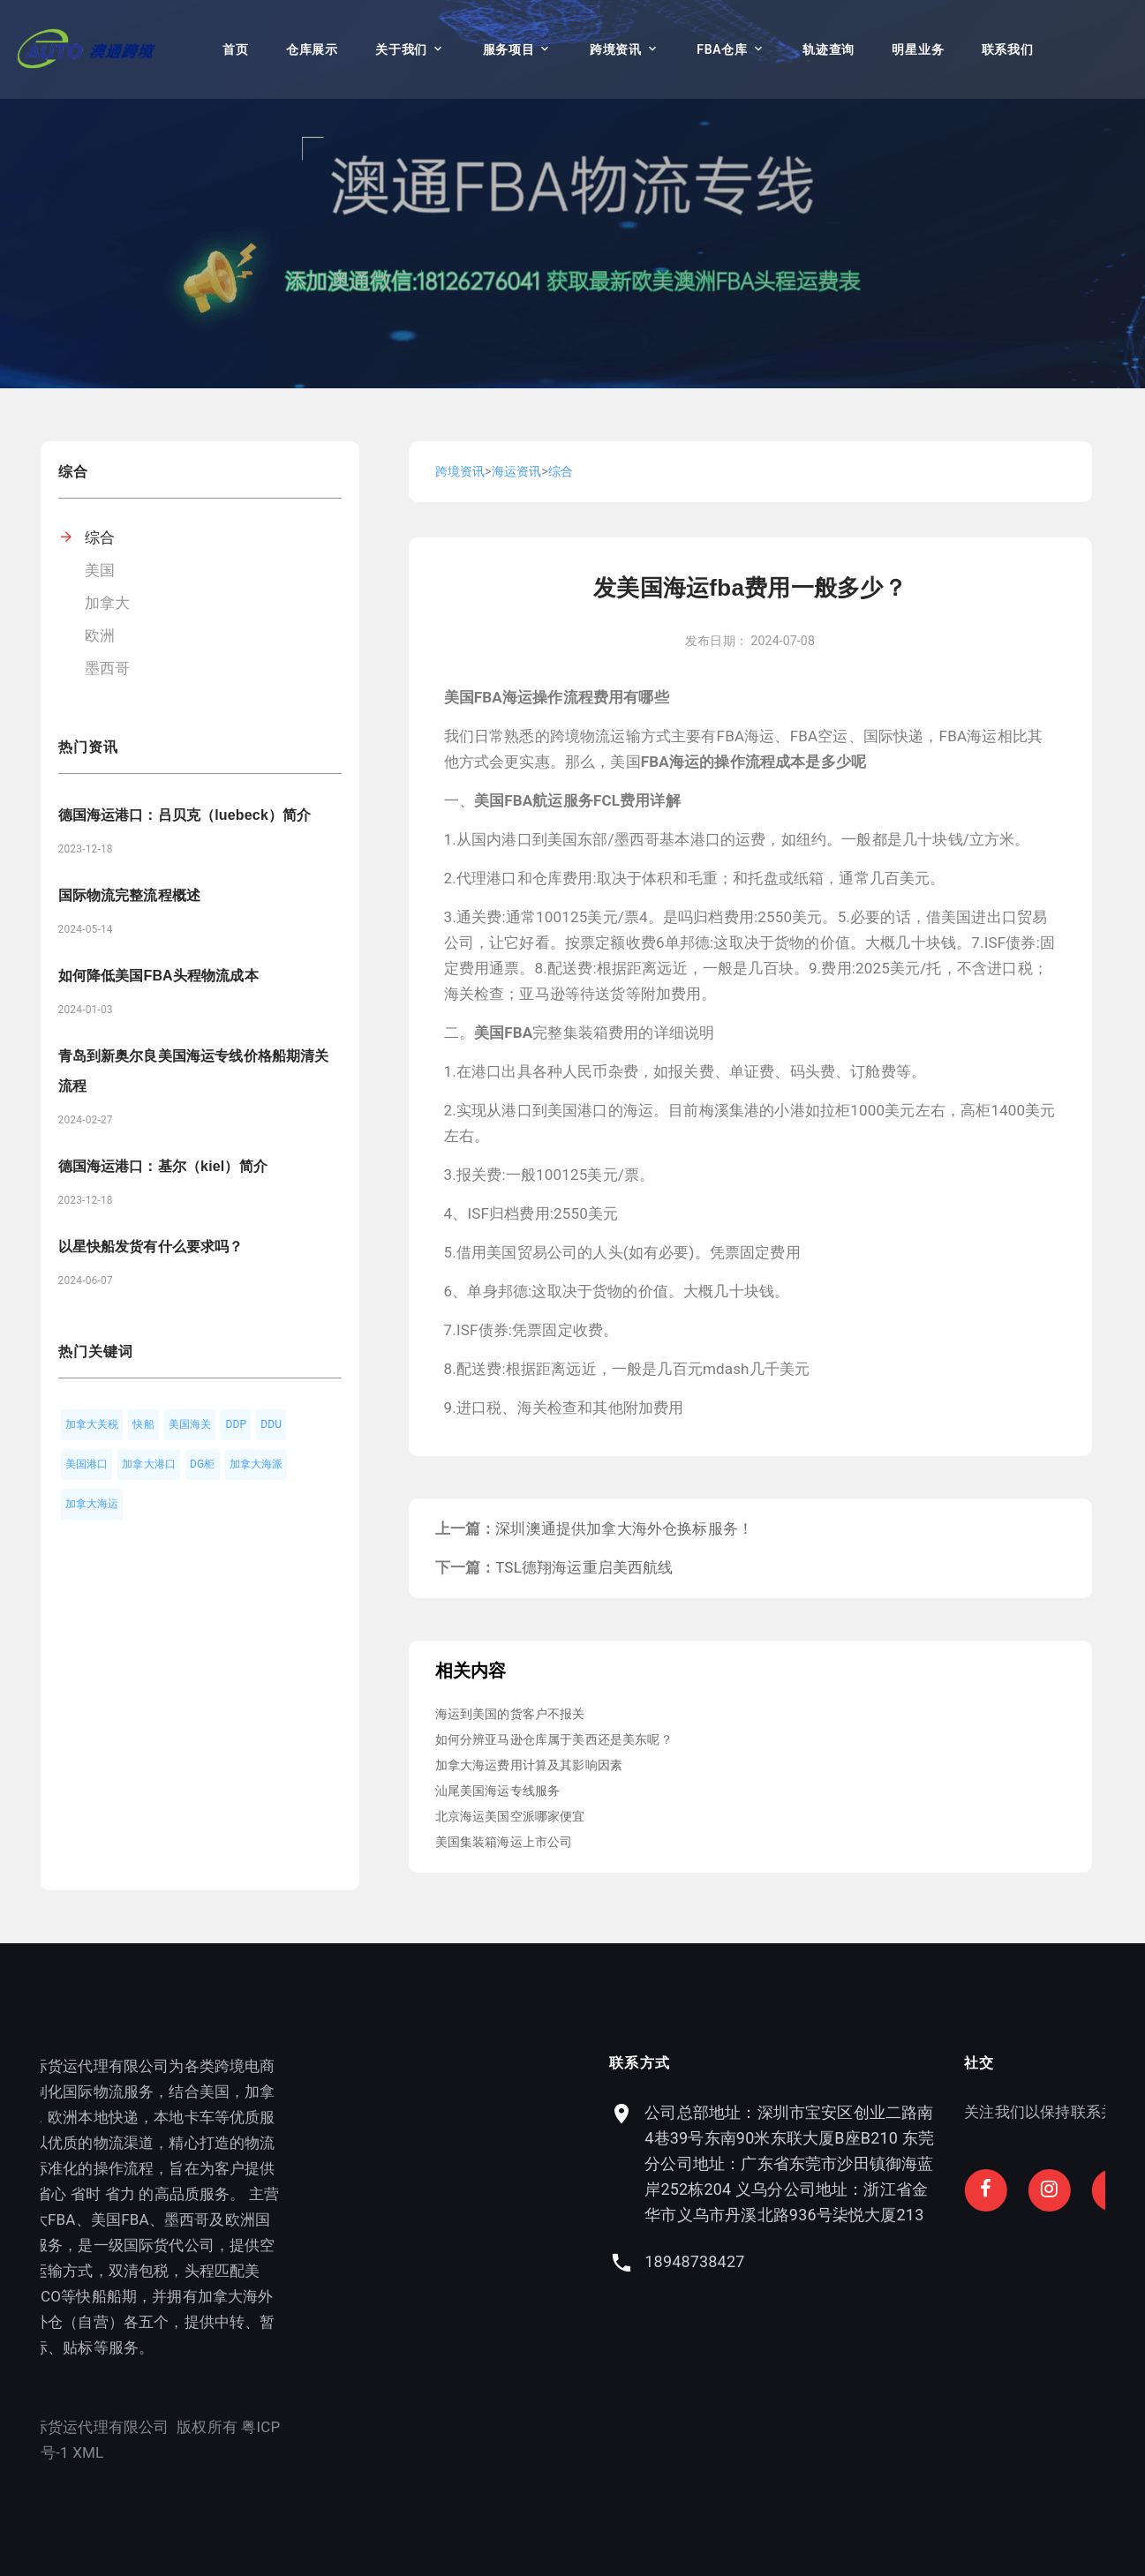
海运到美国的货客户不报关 (510, 1714)
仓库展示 (312, 49)
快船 (143, 1424)
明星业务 (918, 49)
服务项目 (509, 49)
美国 (100, 570)
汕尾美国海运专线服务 (498, 1791)
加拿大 (108, 603)
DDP (235, 1424)
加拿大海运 (92, 1504)
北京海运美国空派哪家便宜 (510, 1816)
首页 (235, 49)
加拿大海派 (256, 1464)
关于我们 (401, 49)
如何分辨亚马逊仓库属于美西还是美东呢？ (554, 1739)
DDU (271, 1424)
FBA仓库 (722, 49)
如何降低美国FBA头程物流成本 (158, 975)
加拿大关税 (92, 1424)
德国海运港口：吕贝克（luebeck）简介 (185, 814)
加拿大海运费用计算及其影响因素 (529, 1765)
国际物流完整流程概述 (129, 895)
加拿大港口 (149, 1464)
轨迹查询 (828, 49)
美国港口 (87, 1464)
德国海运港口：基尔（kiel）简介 (162, 1166)
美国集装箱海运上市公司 (504, 1842)
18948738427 (849, 2261)
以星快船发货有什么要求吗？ (151, 1246)
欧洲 (100, 635)
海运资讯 (517, 471)
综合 (100, 537)
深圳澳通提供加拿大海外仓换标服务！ (624, 1528)
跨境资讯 (616, 49)
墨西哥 (108, 668)
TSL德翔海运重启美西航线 (584, 1567)
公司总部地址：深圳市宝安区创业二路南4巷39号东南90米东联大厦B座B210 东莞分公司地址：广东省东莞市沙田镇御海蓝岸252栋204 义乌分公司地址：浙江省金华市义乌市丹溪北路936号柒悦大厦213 (944, 2163)
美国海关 (190, 1424)
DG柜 (202, 1464)
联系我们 (1008, 49)
